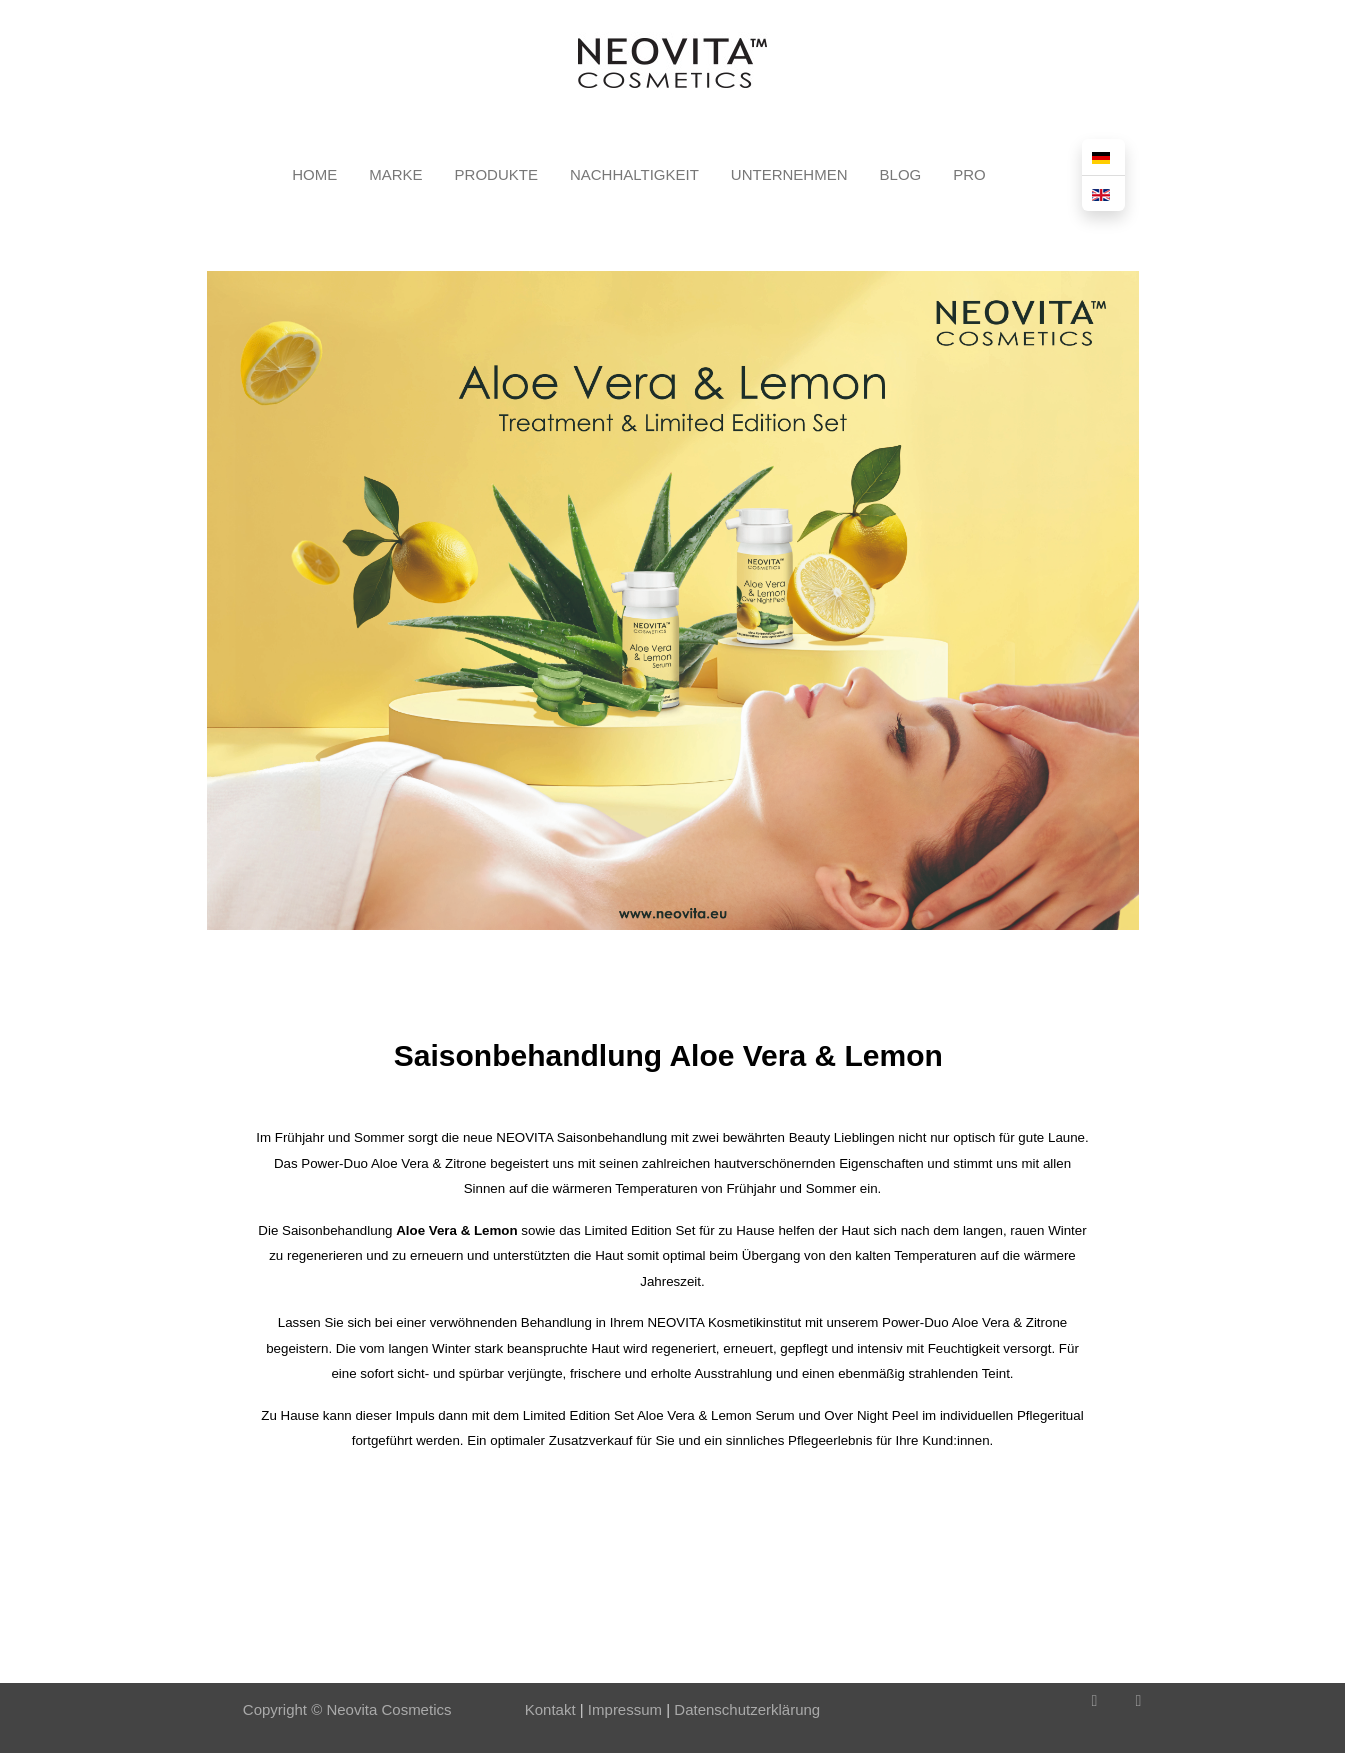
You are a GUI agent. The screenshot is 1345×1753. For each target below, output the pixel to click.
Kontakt (550, 1709)
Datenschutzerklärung (747, 1709)
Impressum (623, 1709)
